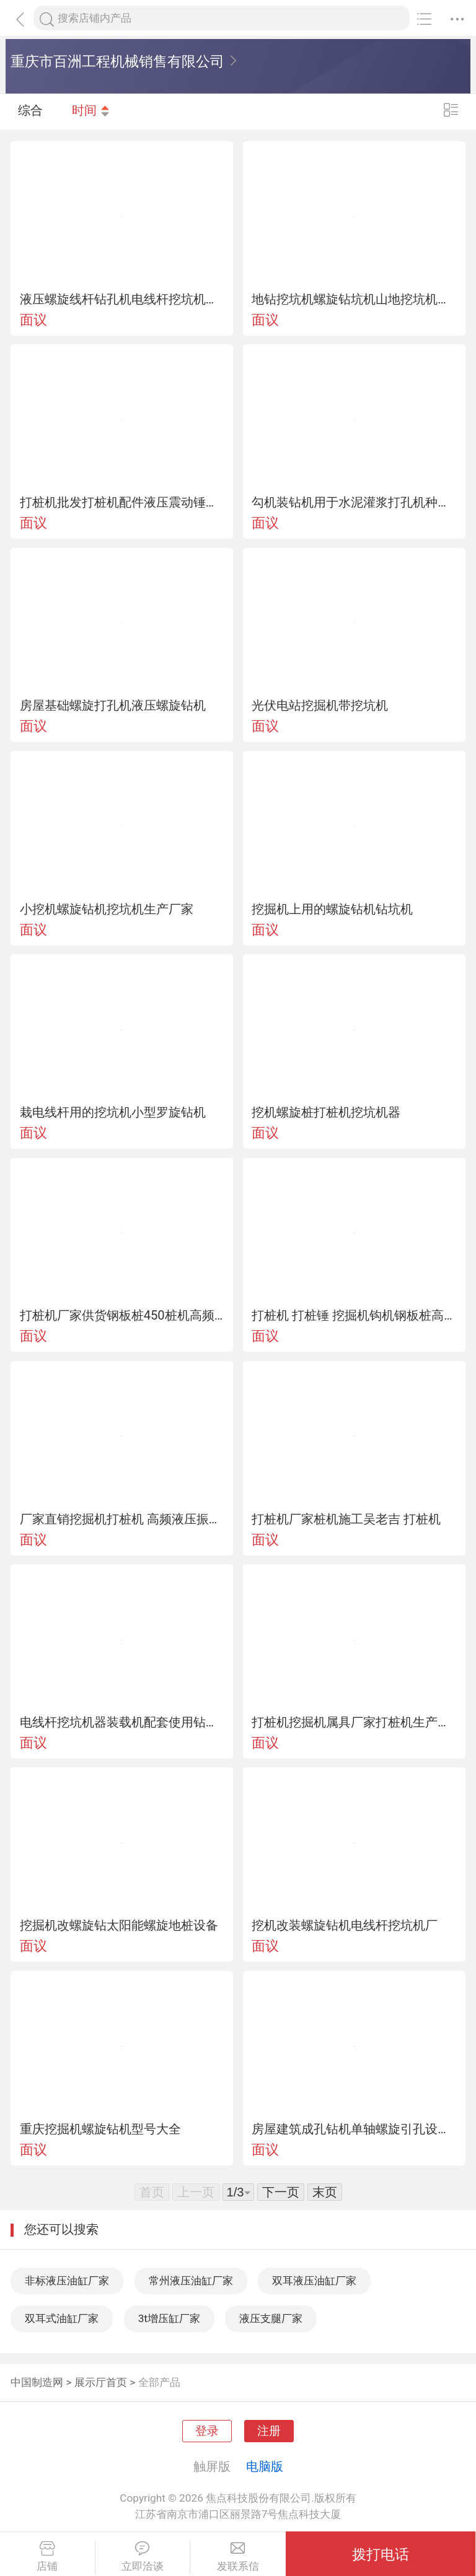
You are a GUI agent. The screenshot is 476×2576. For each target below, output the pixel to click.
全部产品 (159, 2382)
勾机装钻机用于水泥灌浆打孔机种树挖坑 (354, 502)
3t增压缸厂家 (169, 2318)
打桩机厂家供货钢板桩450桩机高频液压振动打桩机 (122, 1315)
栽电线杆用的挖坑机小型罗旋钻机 (113, 1112)
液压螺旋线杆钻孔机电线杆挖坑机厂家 (122, 299)
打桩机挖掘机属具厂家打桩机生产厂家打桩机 (354, 1722)
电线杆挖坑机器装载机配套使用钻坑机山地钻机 (122, 1722)
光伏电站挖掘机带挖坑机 (320, 705)
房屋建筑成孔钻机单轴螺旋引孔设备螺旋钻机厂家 (354, 2129)
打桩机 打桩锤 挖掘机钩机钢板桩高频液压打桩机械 (354, 1315)
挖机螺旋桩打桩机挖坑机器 (326, 1112)
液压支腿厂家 (270, 2318)
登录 (207, 2431)
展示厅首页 (100, 2382)
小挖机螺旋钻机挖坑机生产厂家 (106, 909)
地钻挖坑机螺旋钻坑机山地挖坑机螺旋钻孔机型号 (354, 299)
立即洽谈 (143, 2556)
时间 (91, 111)
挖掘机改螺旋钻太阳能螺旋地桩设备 (119, 1925)
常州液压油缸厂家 (191, 2280)
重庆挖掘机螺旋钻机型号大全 (100, 2129)
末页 (324, 2192)
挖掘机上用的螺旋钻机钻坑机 (332, 909)
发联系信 (238, 2556)
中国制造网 (37, 2382)
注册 (269, 2431)
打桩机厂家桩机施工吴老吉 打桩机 (346, 1519)
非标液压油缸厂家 (67, 2280)
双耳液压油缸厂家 (314, 2280)
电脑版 (264, 2466)
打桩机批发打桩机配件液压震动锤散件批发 (122, 502)
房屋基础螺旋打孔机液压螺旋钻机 (113, 705)
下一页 (280, 2192)
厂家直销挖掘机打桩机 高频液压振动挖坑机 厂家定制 (122, 1519)
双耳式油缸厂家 (62, 2318)
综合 (30, 111)
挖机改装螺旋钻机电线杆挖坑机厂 (345, 1925)
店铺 (47, 2556)
